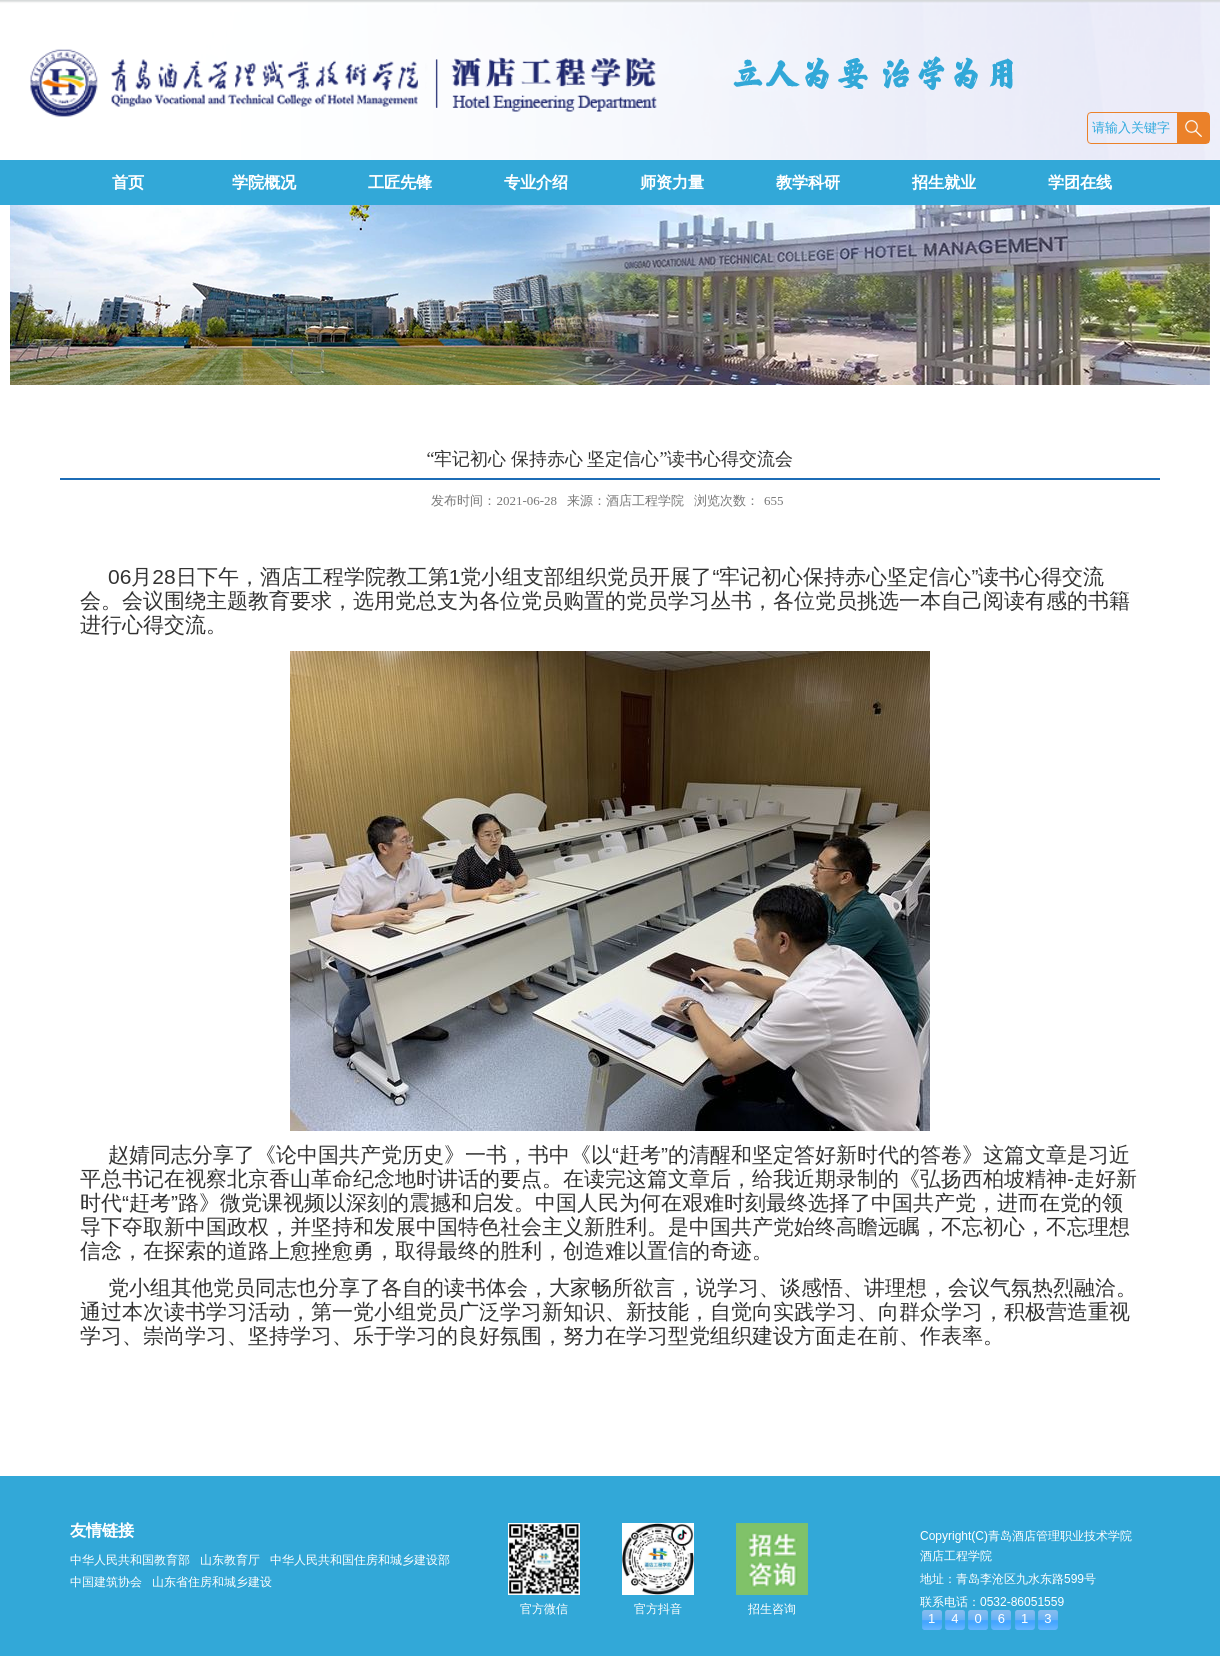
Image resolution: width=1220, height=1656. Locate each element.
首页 (128, 182)
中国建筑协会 (106, 1582)
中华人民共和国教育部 (130, 1560)
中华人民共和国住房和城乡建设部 (360, 1560)
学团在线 (1080, 182)
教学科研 (808, 182)
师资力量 (672, 182)
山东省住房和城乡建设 (212, 1582)
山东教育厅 (230, 1560)
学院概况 (264, 182)
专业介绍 (536, 182)
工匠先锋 (400, 182)
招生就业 (944, 182)
